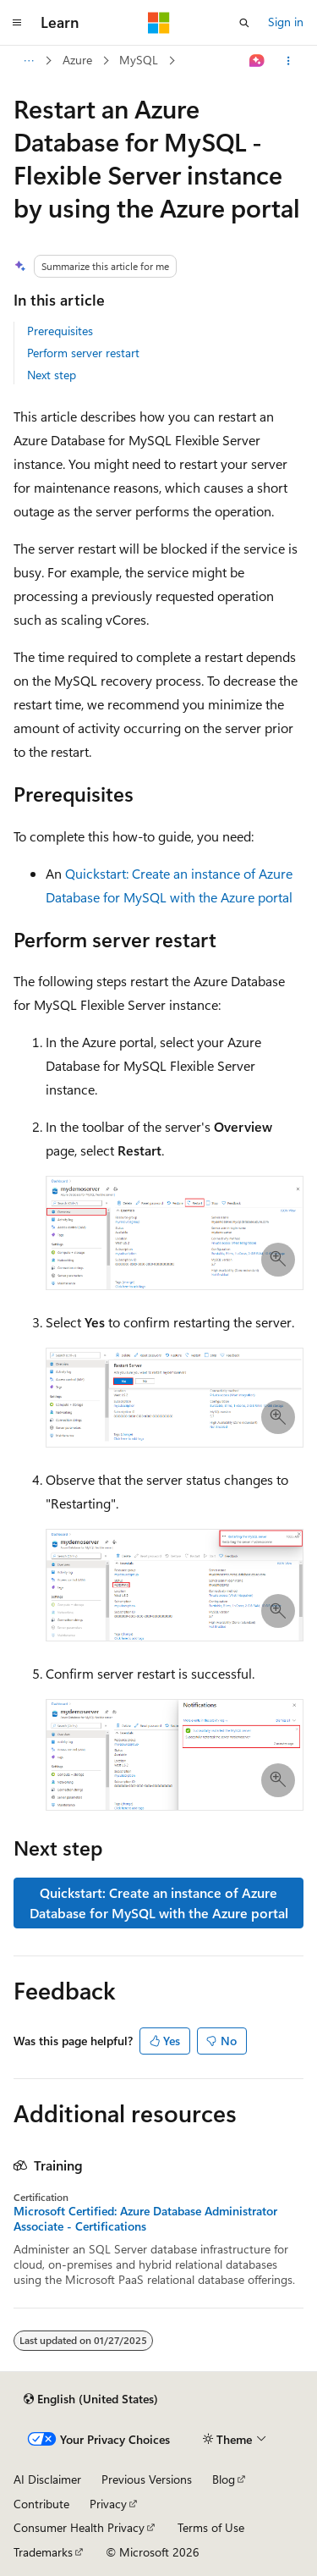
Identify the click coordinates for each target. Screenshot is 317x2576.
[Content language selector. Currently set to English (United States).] (91, 2399)
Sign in (285, 22)
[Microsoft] (159, 23)
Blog (223, 2479)
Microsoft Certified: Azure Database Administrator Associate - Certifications (145, 2219)
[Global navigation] (17, 23)
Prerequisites (60, 331)
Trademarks (43, 2552)
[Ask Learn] (257, 60)
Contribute (41, 2504)
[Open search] (244, 23)
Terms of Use (211, 2527)
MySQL (138, 60)
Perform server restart (83, 353)
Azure (77, 60)
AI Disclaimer (47, 2479)
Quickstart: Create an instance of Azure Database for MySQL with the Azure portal (159, 1903)
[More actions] (288, 60)
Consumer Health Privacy (79, 2527)
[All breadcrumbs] (28, 60)
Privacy (108, 2504)
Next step (51, 375)
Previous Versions (146, 2479)
